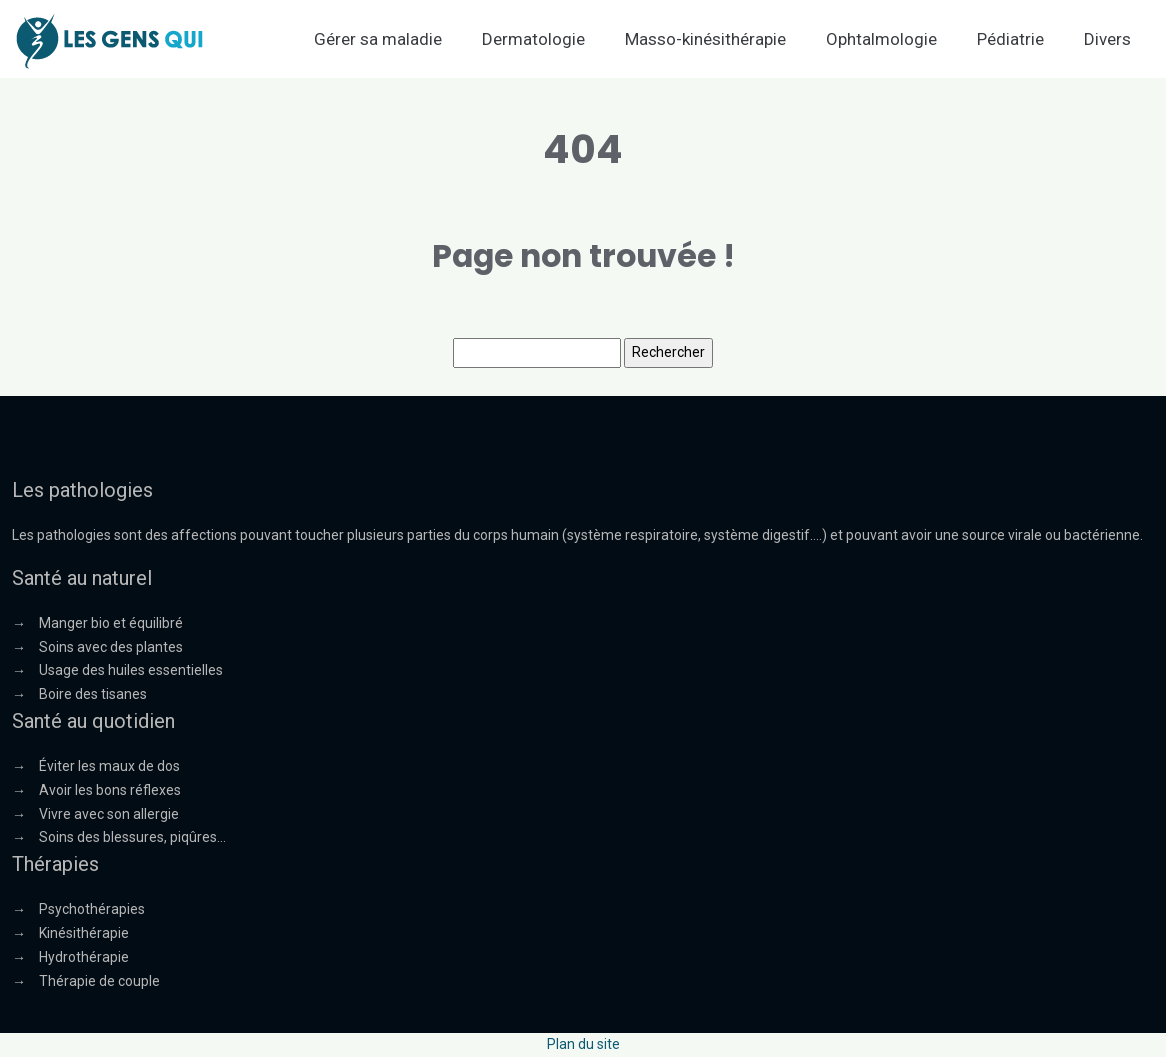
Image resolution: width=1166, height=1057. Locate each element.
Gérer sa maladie (378, 39)
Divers (1107, 39)
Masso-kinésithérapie (705, 39)
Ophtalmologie (881, 39)
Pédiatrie (1010, 39)
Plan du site (583, 1044)
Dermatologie (533, 39)
